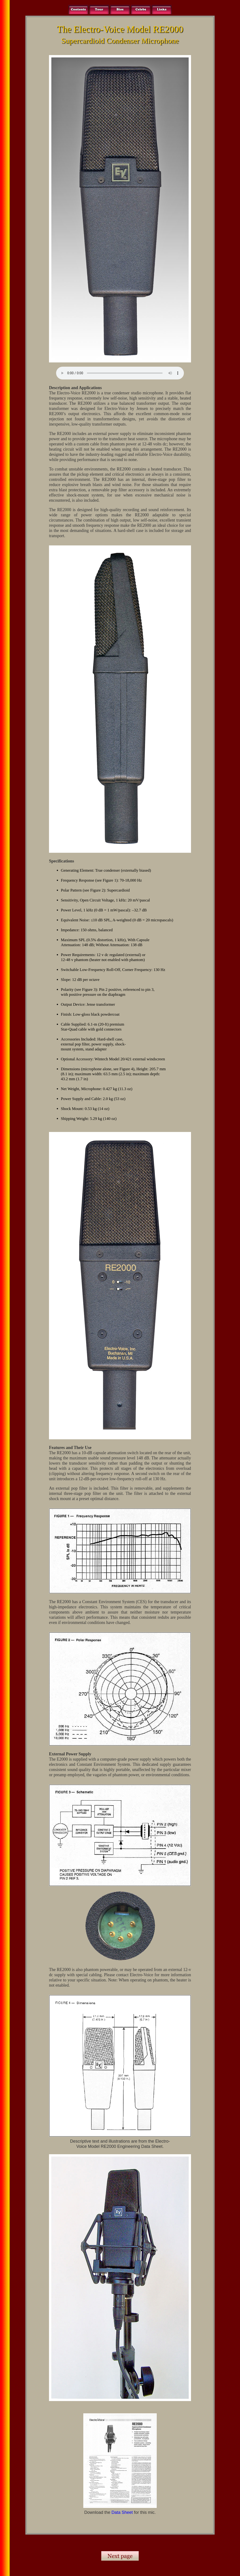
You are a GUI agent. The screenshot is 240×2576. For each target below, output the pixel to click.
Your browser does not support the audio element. (120, 373)
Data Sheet (122, 2512)
